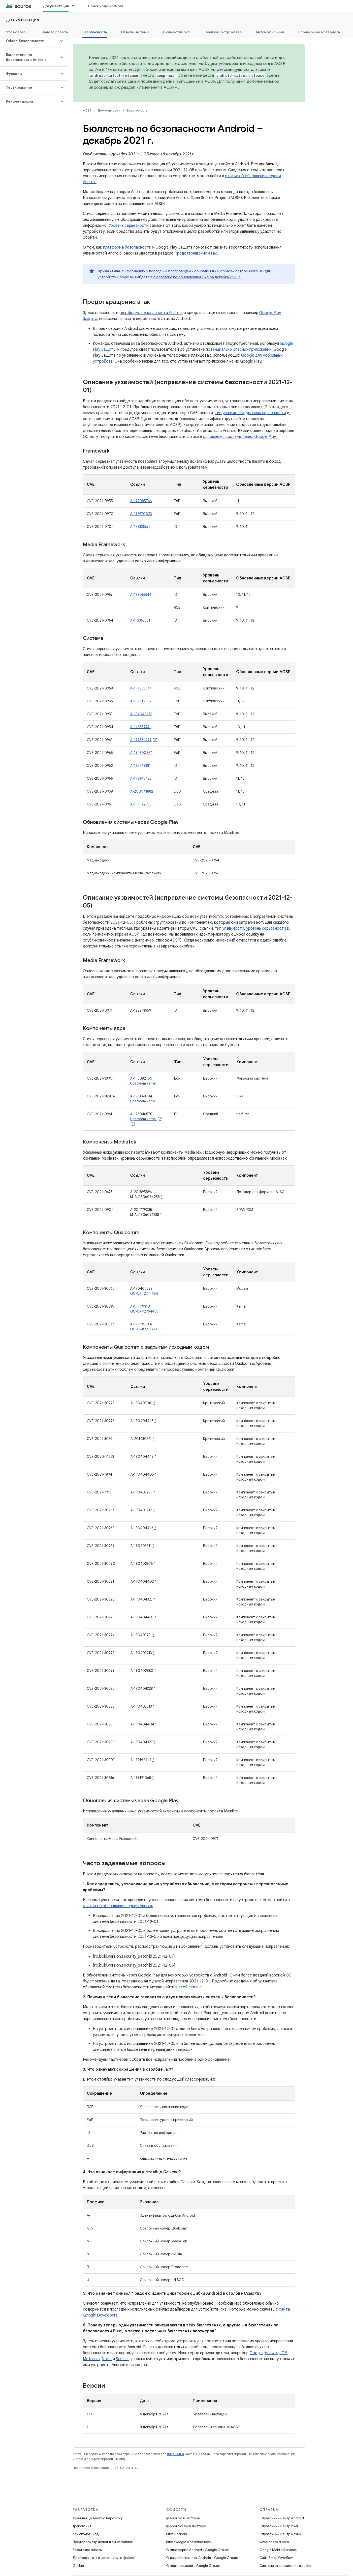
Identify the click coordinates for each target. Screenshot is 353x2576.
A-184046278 (141, 714)
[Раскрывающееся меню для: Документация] (75, 6)
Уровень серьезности (129, 225)
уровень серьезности (266, 412)
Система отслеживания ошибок (285, 2565)
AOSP (87, 110)
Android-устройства (223, 32)
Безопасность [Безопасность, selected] (94, 32)
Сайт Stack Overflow (276, 2557)
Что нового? (17, 32)
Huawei (271, 2352)
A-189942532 (140, 701)
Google (256, 2352)
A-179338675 (140, 526)
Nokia (107, 2358)
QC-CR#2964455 (144, 1311)
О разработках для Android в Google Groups (202, 2557)
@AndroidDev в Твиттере (186, 2526)
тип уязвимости (229, 412)
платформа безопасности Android (151, 312)
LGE (283, 2352)
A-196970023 (141, 514)
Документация (22, 20)
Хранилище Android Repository (98, 2518)
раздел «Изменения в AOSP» (149, 87)
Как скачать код (86, 2534)
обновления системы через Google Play (239, 436)
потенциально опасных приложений (239, 349)
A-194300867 (141, 752)
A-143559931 (140, 727)
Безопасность (137, 110)
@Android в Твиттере (183, 2518)
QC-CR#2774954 (144, 1293)
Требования (82, 2526)
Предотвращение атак (195, 253)
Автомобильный (270, 32)
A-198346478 (141, 778)
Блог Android (176, 2534)
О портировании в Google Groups (193, 2565)
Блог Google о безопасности (189, 2542)
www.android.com (274, 2542)
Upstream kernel (143, 1083)
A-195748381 (140, 765)
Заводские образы (87, 2549)
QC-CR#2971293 (143, 1329)
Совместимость (177, 32)
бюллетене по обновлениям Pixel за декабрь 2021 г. (197, 277)
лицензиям (175, 2454)
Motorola (91, 2358)
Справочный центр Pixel (278, 2526)
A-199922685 (140, 804)
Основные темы (135, 32)
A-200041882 (141, 791)
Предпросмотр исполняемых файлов (102, 2542)
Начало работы (54, 32)
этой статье (190, 1987)
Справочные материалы (319, 32)
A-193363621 (140, 620)
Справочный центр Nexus (280, 2534)
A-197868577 (140, 688)
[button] (29, 41)
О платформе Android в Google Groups (197, 2549)
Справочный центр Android (281, 2518)
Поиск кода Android (105, 6)
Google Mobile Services (277, 2549)
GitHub (78, 2565)
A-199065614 (140, 594)
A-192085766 (141, 501)
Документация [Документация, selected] (56, 6)
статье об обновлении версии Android (118, 1905)
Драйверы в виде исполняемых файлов (104, 2557)
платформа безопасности (127, 247)
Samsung (124, 2358)
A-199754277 (141, 740)
